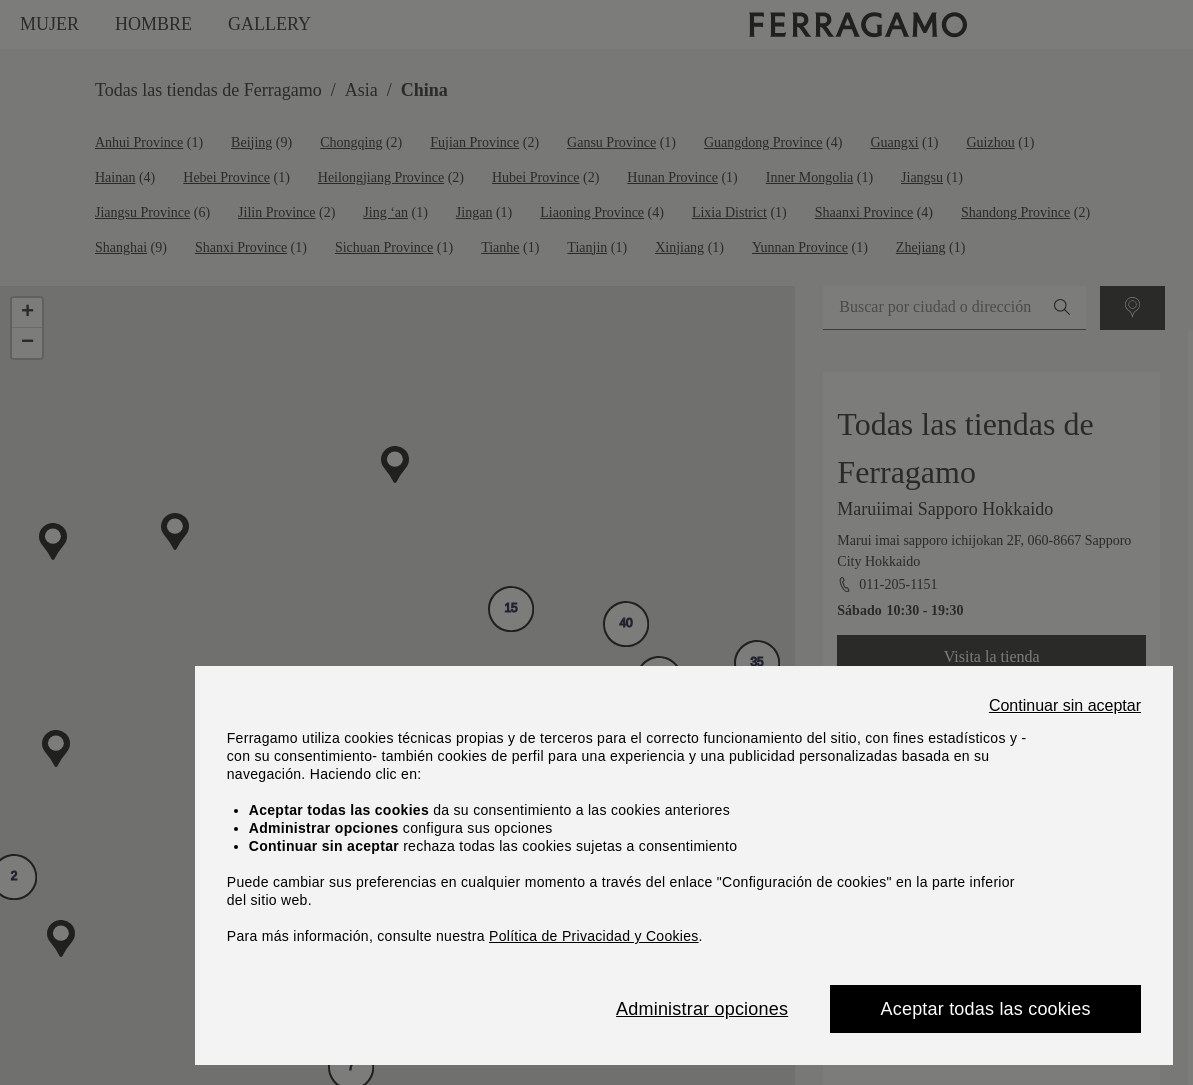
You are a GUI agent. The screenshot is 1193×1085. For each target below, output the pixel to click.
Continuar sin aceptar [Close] (1065, 706)
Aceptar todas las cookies (986, 1009)
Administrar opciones (702, 1009)
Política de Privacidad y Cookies (594, 936)
